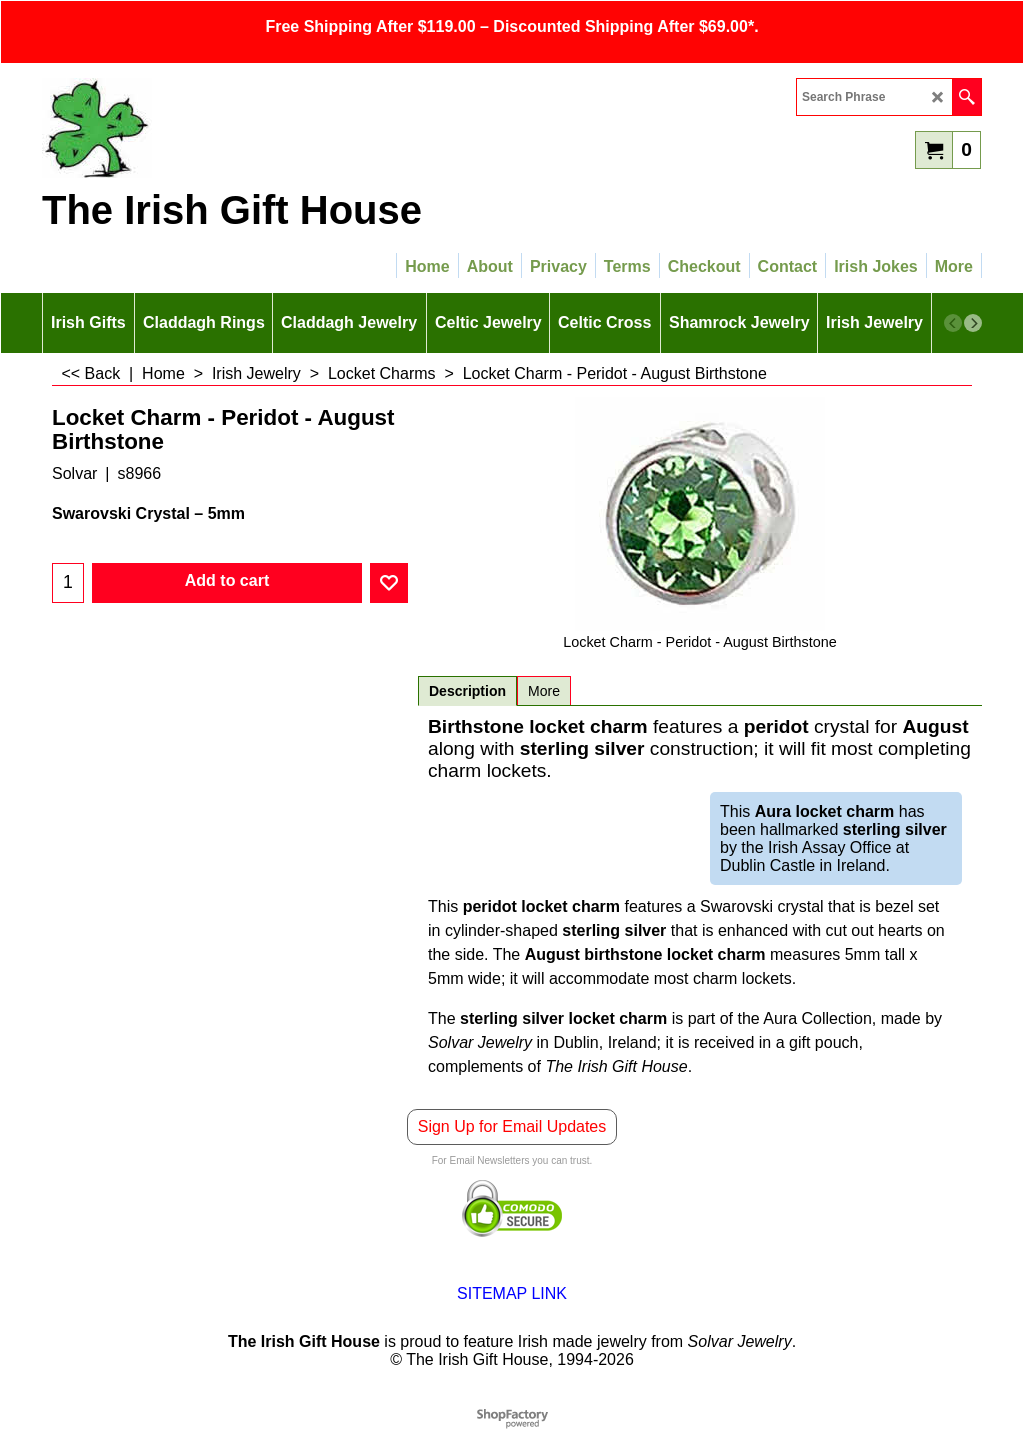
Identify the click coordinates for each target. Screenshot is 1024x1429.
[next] (973, 323)
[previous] (953, 323)
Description (467, 691)
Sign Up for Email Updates (512, 1126)
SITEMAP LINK (512, 1293)
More (544, 691)
